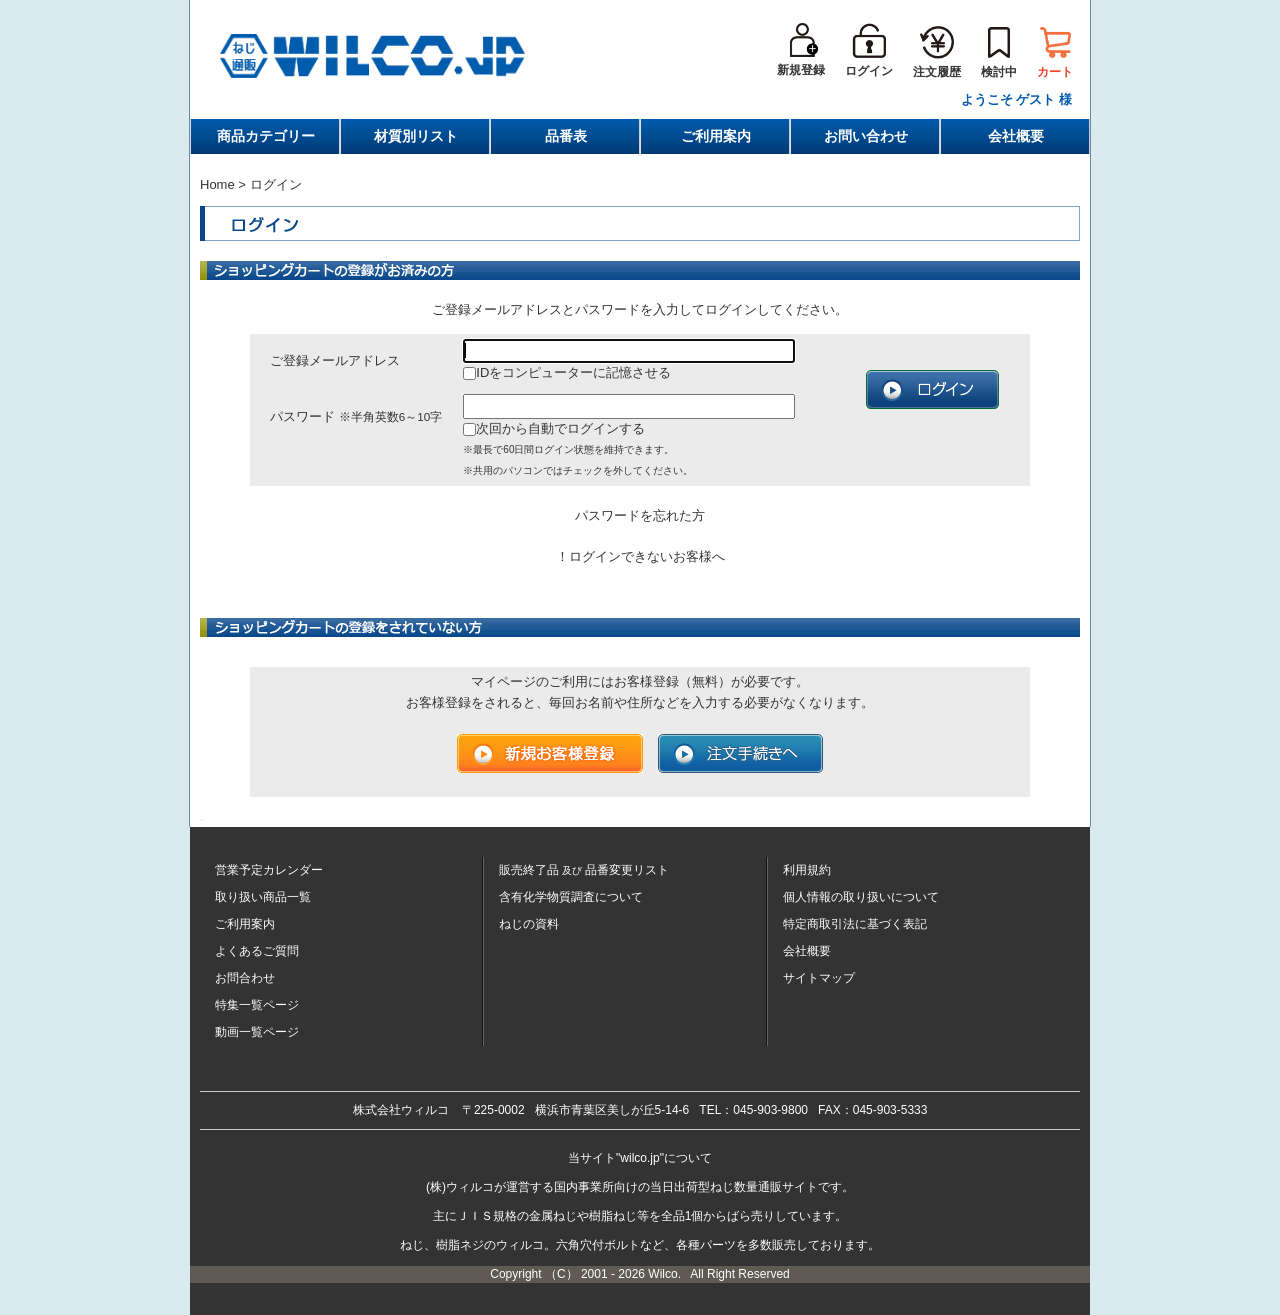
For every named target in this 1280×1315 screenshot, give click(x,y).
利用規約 (807, 870)
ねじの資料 (529, 924)
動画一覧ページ (257, 1032)
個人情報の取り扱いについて (861, 897)
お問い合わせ (866, 136)
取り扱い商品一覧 (263, 897)
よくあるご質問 (257, 951)
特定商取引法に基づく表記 (855, 924)
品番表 (566, 136)
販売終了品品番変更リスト (584, 870)
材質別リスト (416, 136)
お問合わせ (245, 978)
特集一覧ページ (257, 1005)
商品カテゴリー (266, 136)
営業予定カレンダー (269, 870)
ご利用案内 (716, 136)
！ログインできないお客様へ (640, 556)
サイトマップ (819, 978)
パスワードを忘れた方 (640, 515)
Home (217, 184)
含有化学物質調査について (571, 897)
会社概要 (1016, 136)
